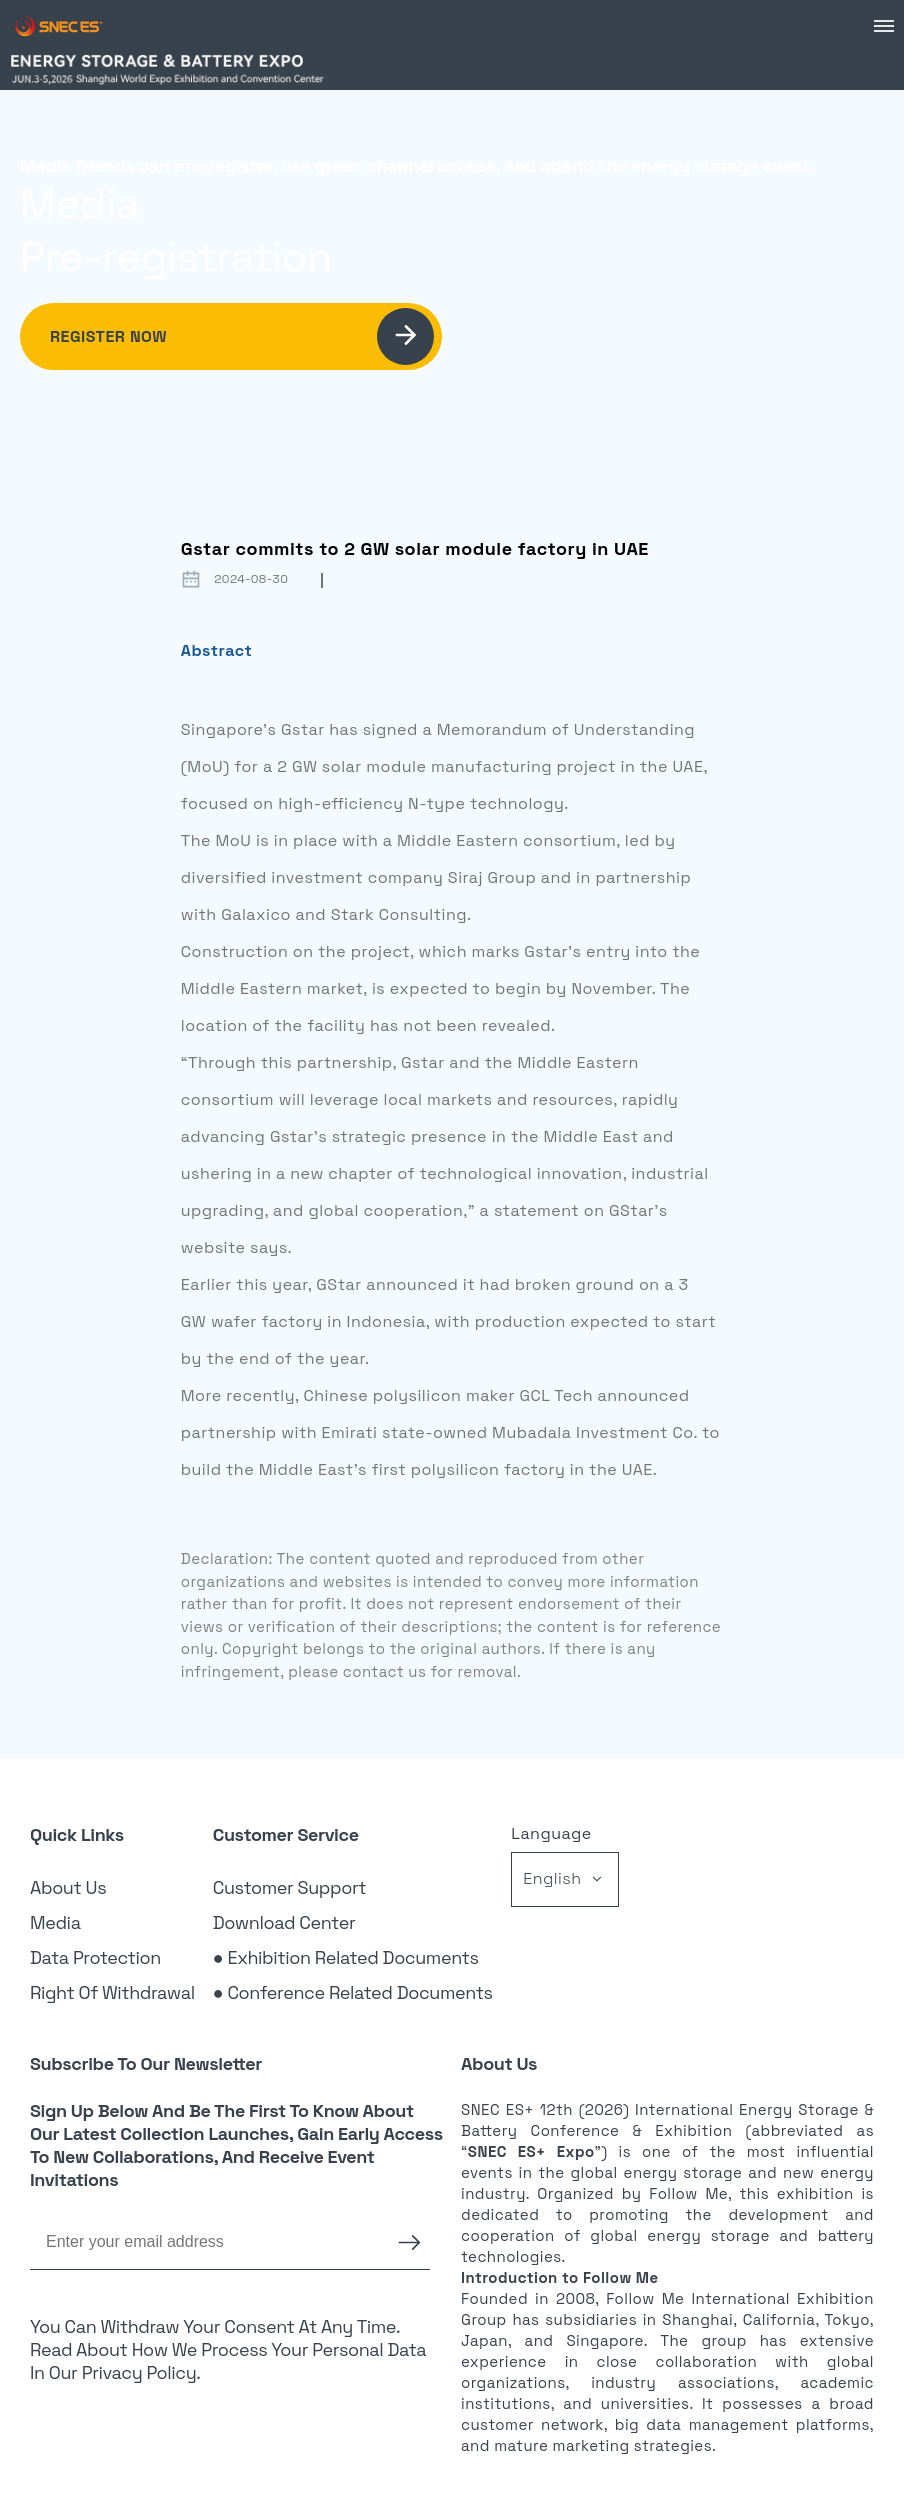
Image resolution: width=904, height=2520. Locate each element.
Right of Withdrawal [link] (112, 1992)
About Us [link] (68, 1887)
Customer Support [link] (290, 1887)
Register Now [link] (242, 336)
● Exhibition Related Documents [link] (346, 1957)
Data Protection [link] (95, 1957)
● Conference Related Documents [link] (353, 1992)
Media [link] (55, 1922)
